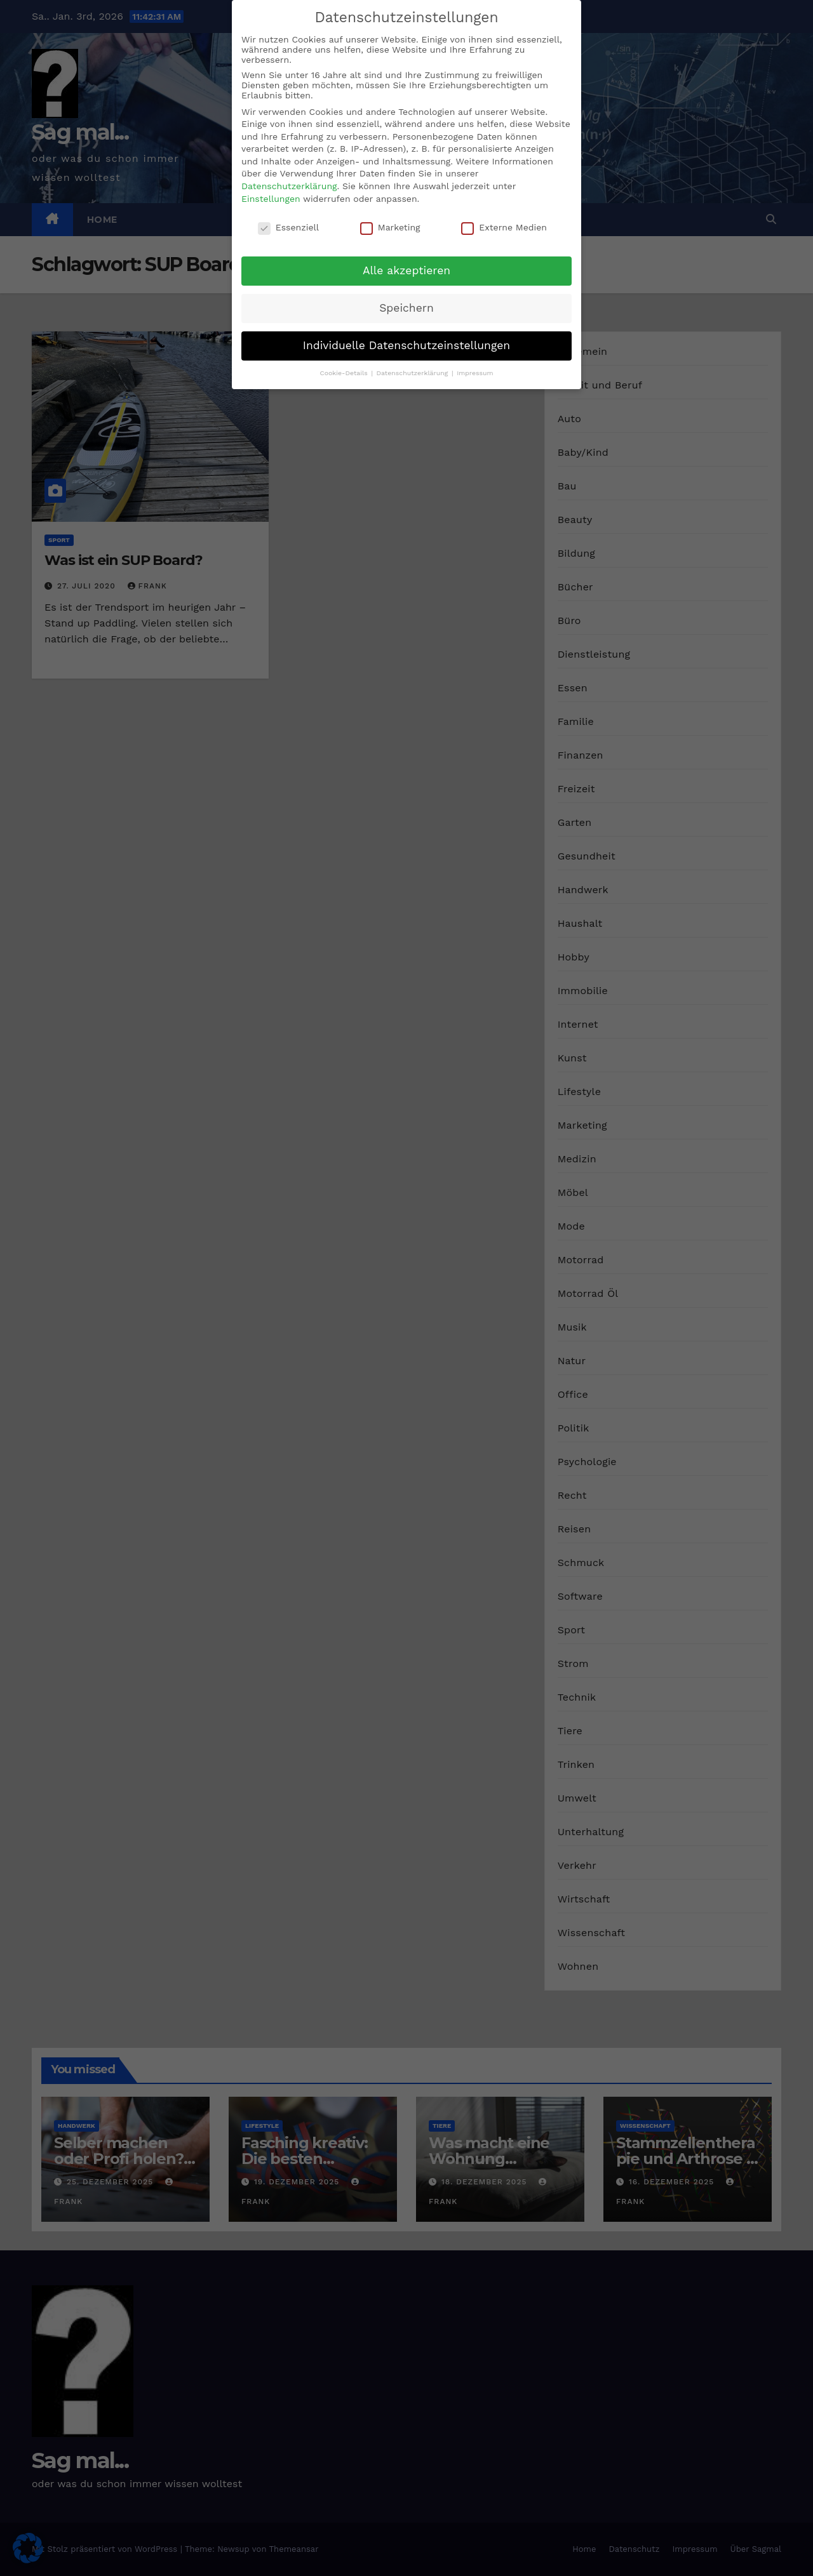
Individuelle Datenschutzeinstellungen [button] (406, 345)
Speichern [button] (406, 308)
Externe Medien (504, 227)
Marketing (390, 227)
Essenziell (288, 227)
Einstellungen (270, 199)
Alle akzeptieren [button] (406, 270)
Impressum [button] (475, 373)
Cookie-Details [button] (344, 373)
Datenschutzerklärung (289, 186)
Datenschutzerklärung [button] (413, 373)
